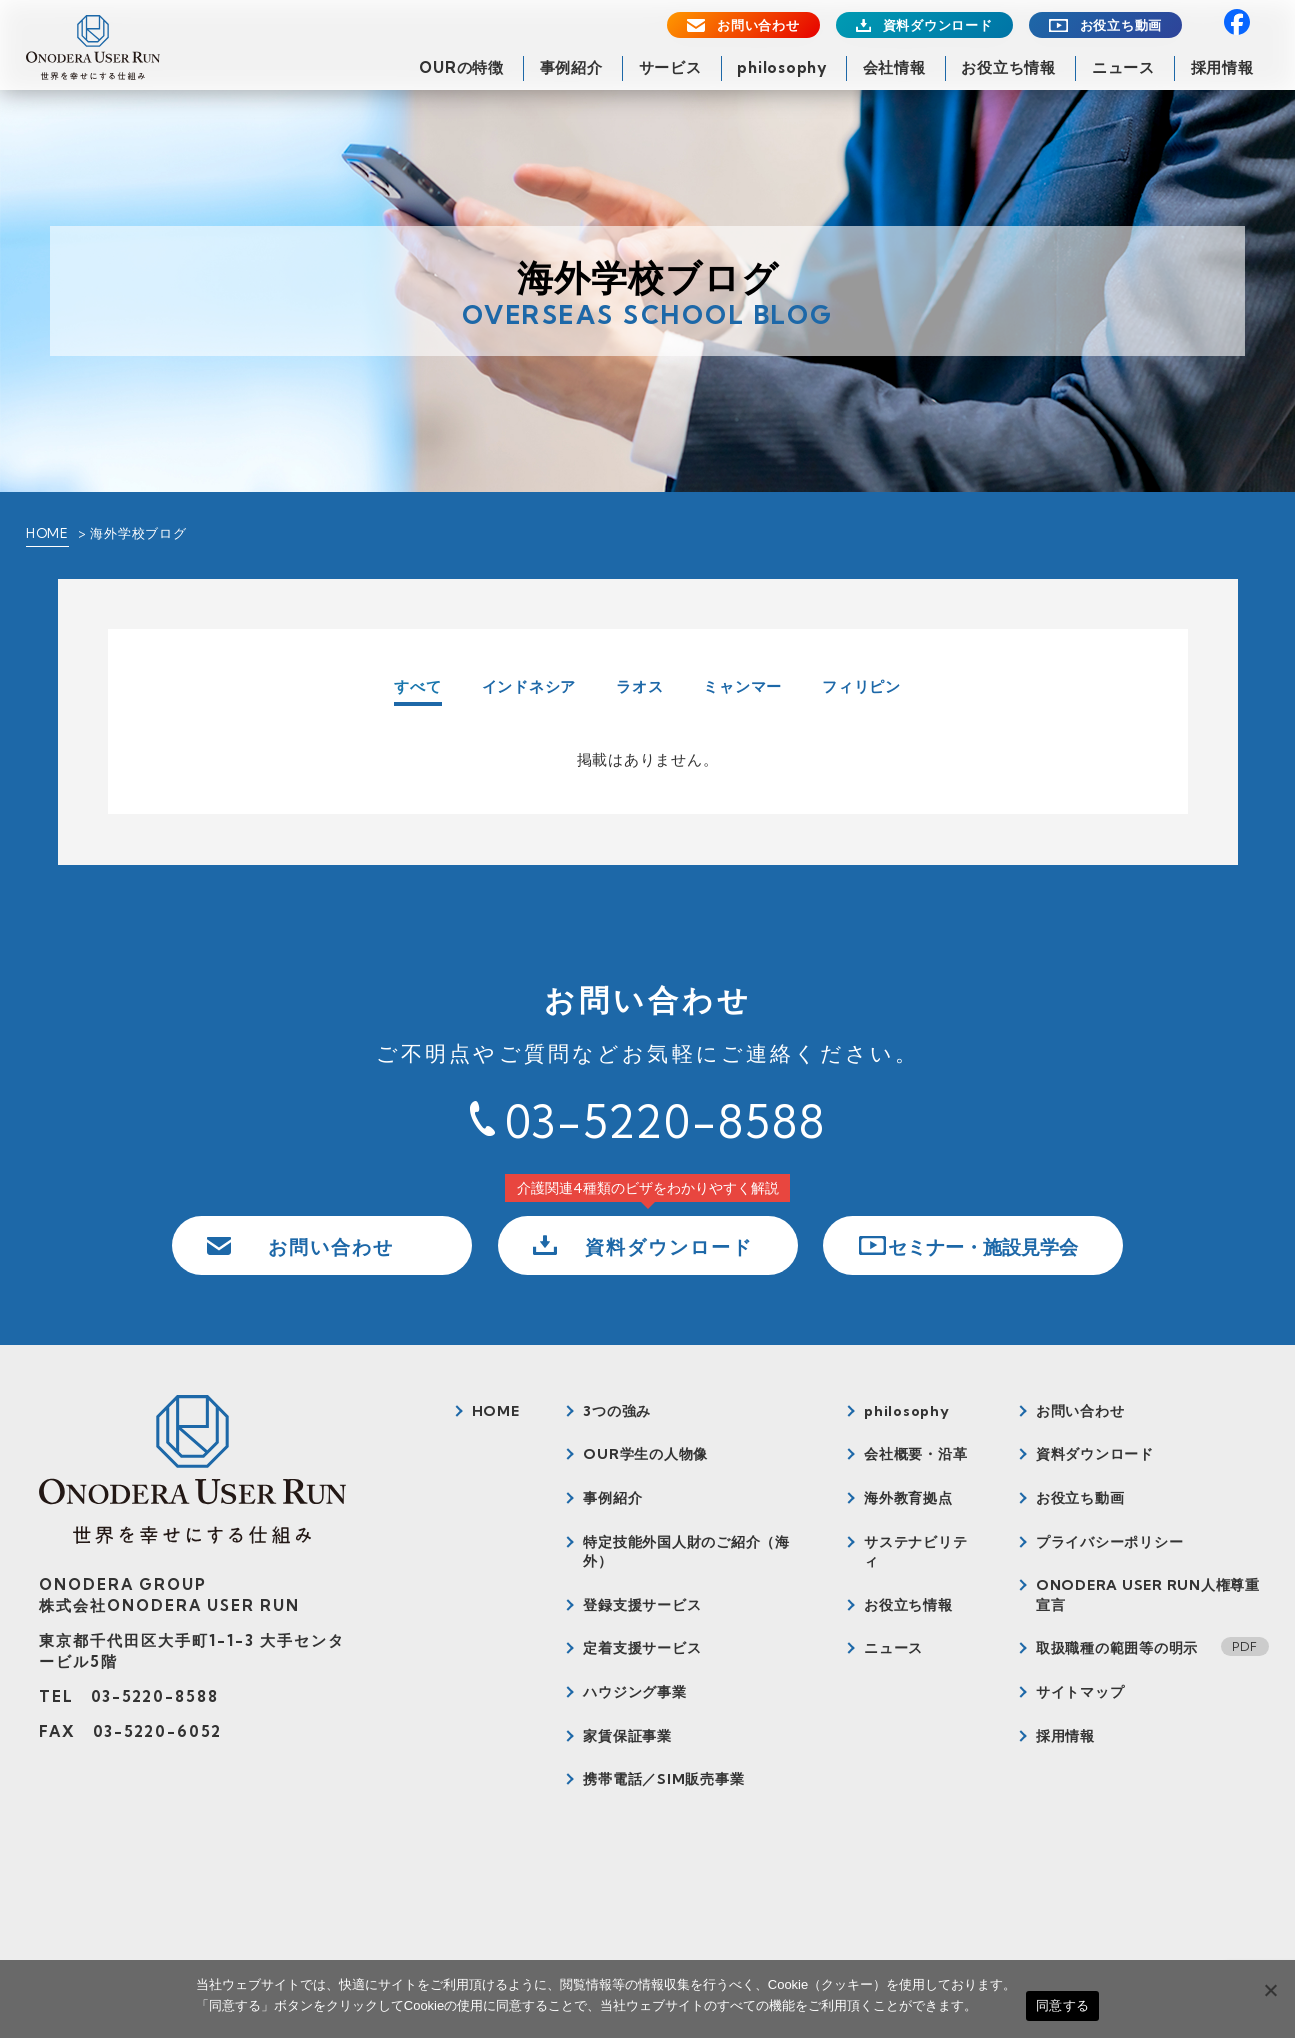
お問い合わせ (758, 25)
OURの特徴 (461, 67)
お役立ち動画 (1121, 25)
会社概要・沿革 (915, 1454)
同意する (1062, 2005)
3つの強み (617, 1411)
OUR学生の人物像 (645, 1454)
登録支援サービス (642, 1605)
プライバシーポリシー (1110, 1542)
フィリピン (861, 686)
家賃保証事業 (627, 1736)
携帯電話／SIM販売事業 (663, 1779)
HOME (47, 533)
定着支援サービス (642, 1648)
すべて (417, 687)
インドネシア (529, 686)
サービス (670, 67)
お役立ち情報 (1008, 67)
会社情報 (894, 67)
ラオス (639, 686)
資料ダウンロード (938, 25)
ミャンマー (742, 686)
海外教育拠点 (908, 1498)
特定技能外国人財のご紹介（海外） (686, 1552)
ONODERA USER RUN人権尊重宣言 (1148, 1595)
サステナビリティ (915, 1552)
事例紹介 (571, 67)
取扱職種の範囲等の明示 (1117, 1648)
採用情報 (1222, 67)
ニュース (1123, 67)
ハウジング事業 (634, 1692)
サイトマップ (1080, 1692)
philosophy (782, 67)
